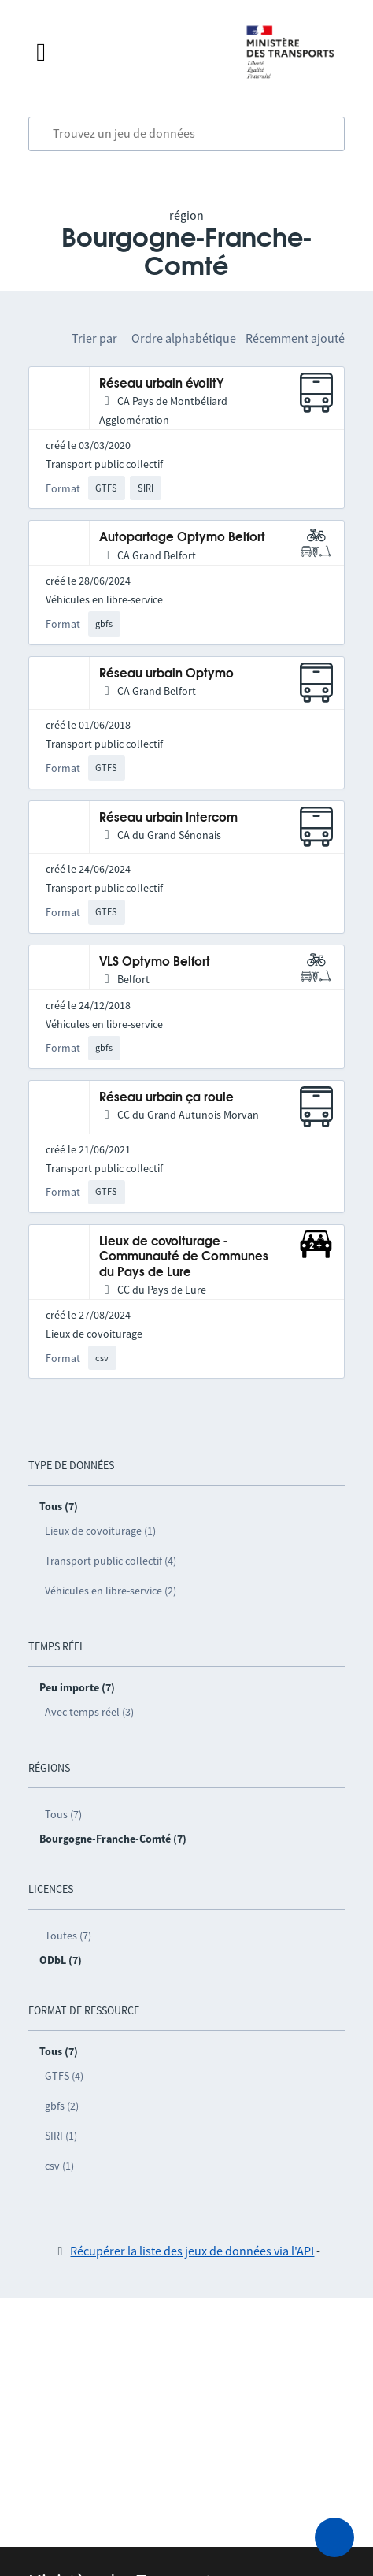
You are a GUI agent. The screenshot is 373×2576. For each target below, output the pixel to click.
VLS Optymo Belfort (154, 962)
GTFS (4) (64, 2076)
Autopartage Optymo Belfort (182, 538)
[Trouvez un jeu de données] (186, 134)
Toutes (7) (68, 1935)
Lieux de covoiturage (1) (100, 1531)
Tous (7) (63, 1814)
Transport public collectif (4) (110, 1560)
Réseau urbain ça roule (166, 1098)
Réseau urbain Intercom (168, 818)
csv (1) (59, 2165)
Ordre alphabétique (183, 338)
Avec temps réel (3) (89, 1712)
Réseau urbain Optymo (166, 674)
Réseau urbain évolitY (161, 384)
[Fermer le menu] (125, 52)
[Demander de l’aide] (334, 2537)
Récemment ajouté (295, 338)
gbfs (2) (62, 2106)
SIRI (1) (61, 2136)
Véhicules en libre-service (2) (110, 1590)
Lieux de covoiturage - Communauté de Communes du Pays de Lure (183, 1257)
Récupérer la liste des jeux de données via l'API (192, 2251)
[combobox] (186, 134)
